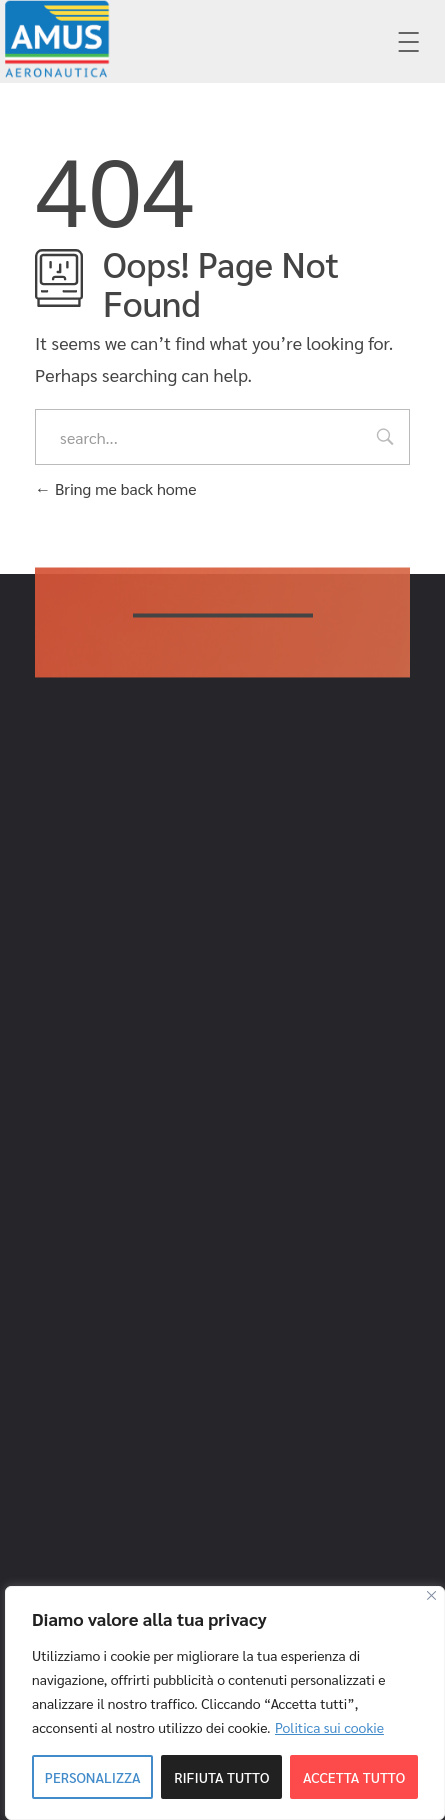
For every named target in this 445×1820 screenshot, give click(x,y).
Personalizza (93, 1777)
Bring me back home (115, 488)
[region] (225, 1703)
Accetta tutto (354, 1777)
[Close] (431, 1595)
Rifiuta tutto (221, 1777)
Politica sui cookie (329, 1727)
